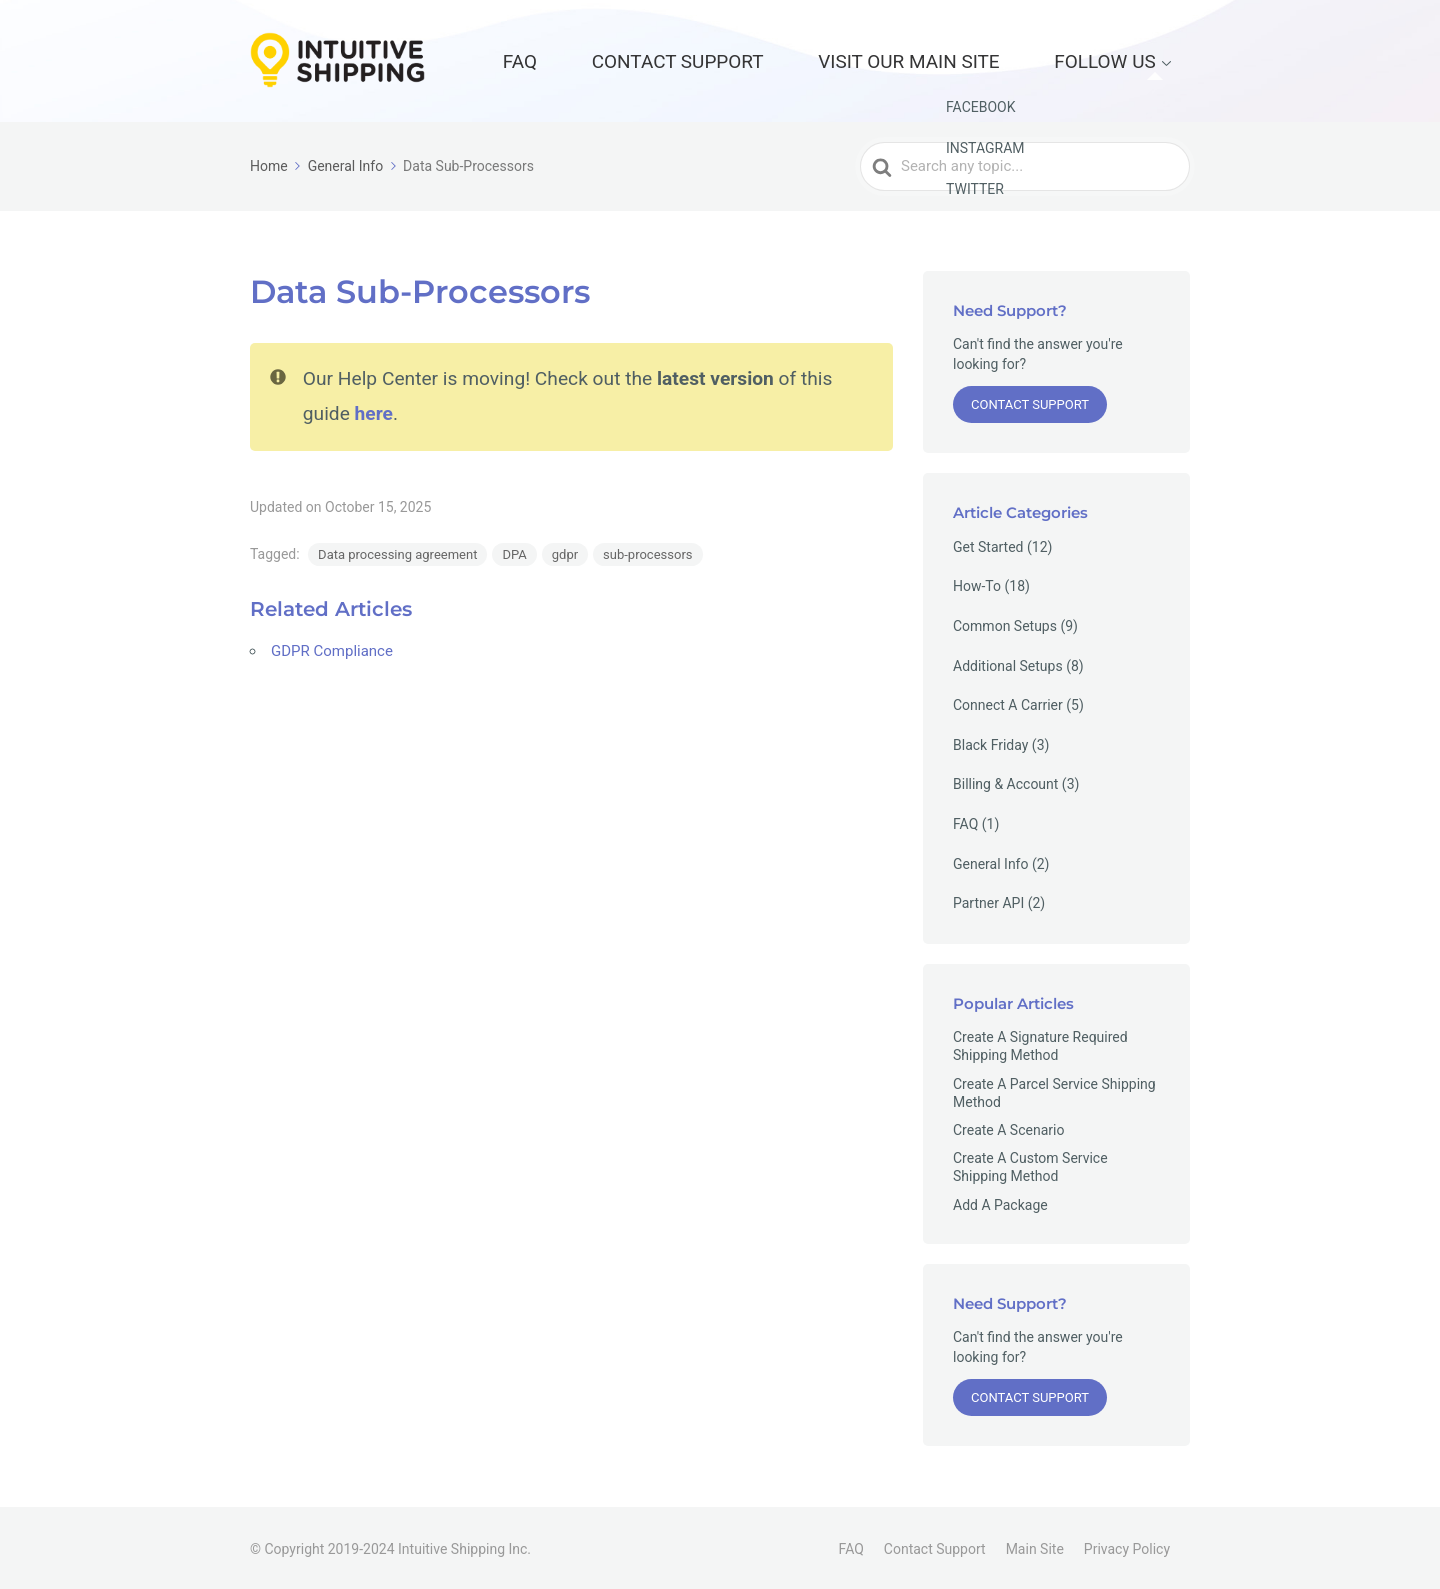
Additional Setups (1008, 663)
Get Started (988, 544)
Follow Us (1127, 59)
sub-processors (647, 550)
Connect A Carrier (1008, 703)
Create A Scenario (1008, 1127)
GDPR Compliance (332, 647)
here (374, 409)
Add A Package (1000, 1202)
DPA (514, 550)
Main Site (1035, 1546)
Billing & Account (1005, 782)
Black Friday (990, 742)
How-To (977, 584)
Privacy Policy (1127, 1546)
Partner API (988, 901)
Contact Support (811, 59)
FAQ (697, 59)
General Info (990, 861)
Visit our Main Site (983, 59)
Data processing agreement (397, 550)
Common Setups (1005, 623)
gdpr (565, 550)
